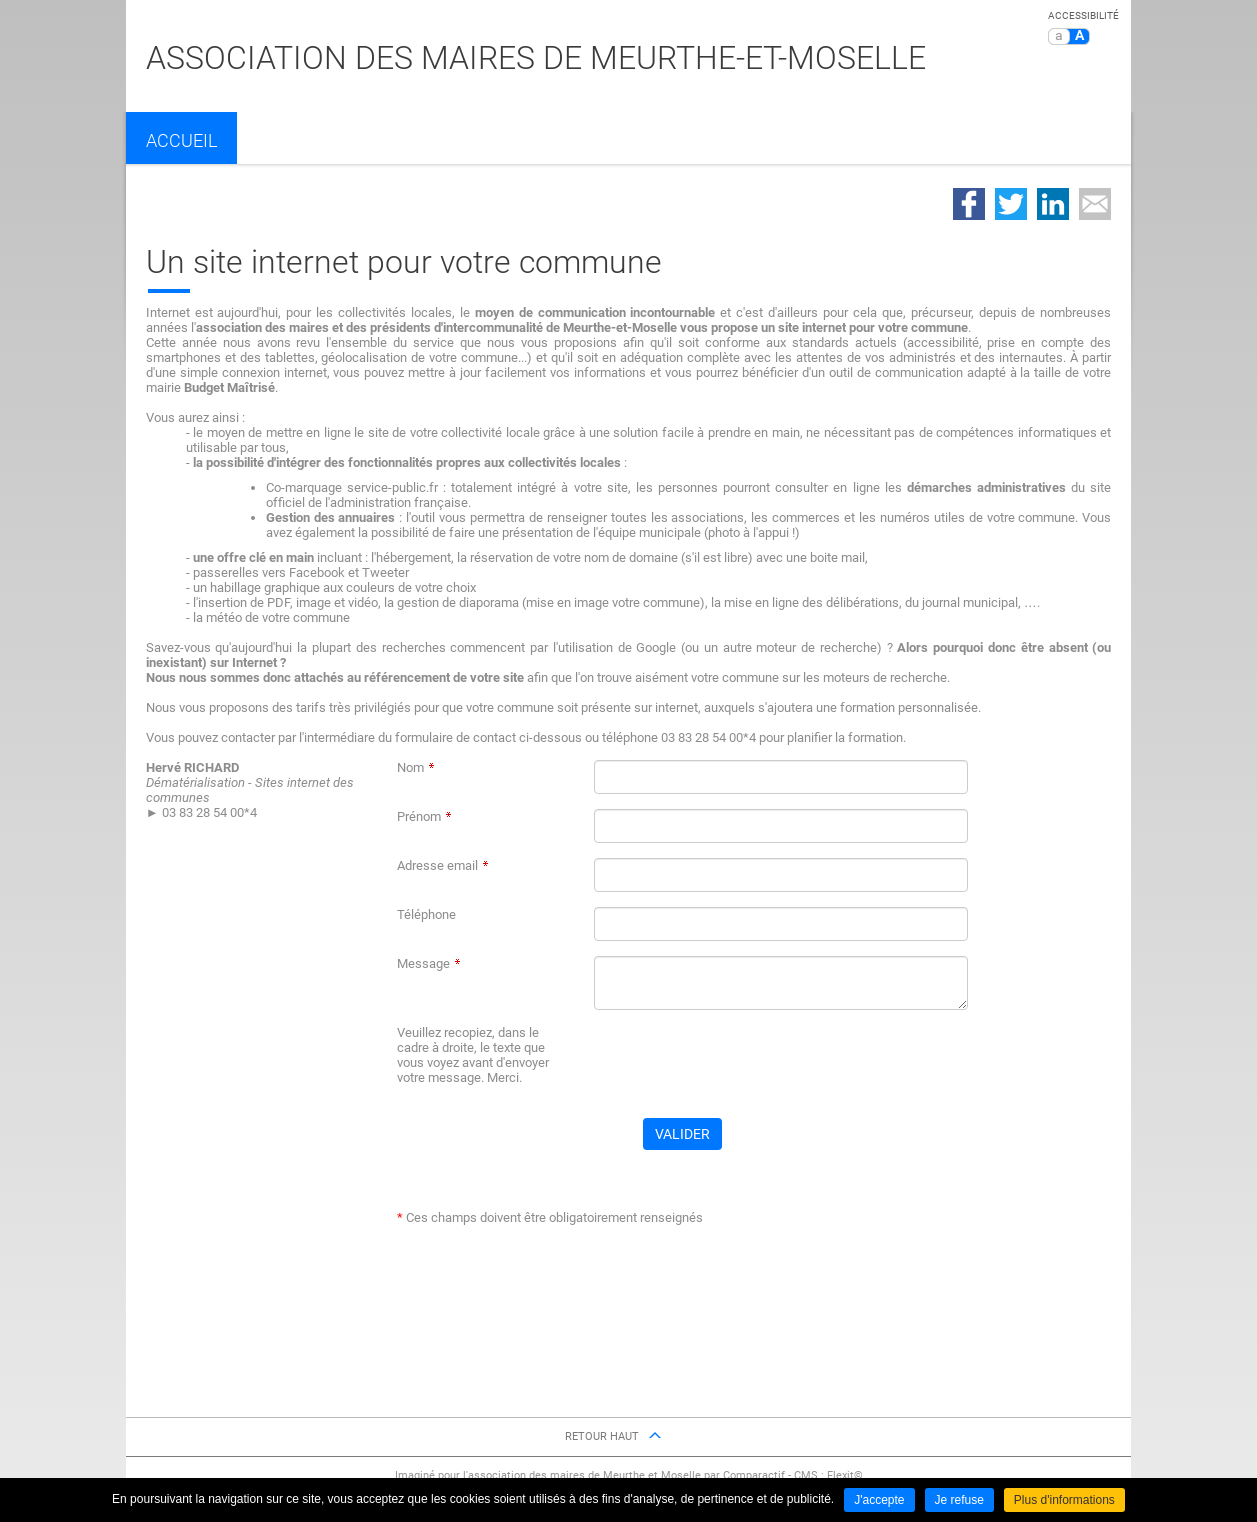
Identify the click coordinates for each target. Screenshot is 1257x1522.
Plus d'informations (1064, 1500)
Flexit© (845, 1475)
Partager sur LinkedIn (1053, 204)
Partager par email (1095, 204)
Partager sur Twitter (1011, 204)
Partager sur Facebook (969, 204)
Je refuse (959, 1500)
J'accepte (879, 1500)
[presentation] (746, 1064)
